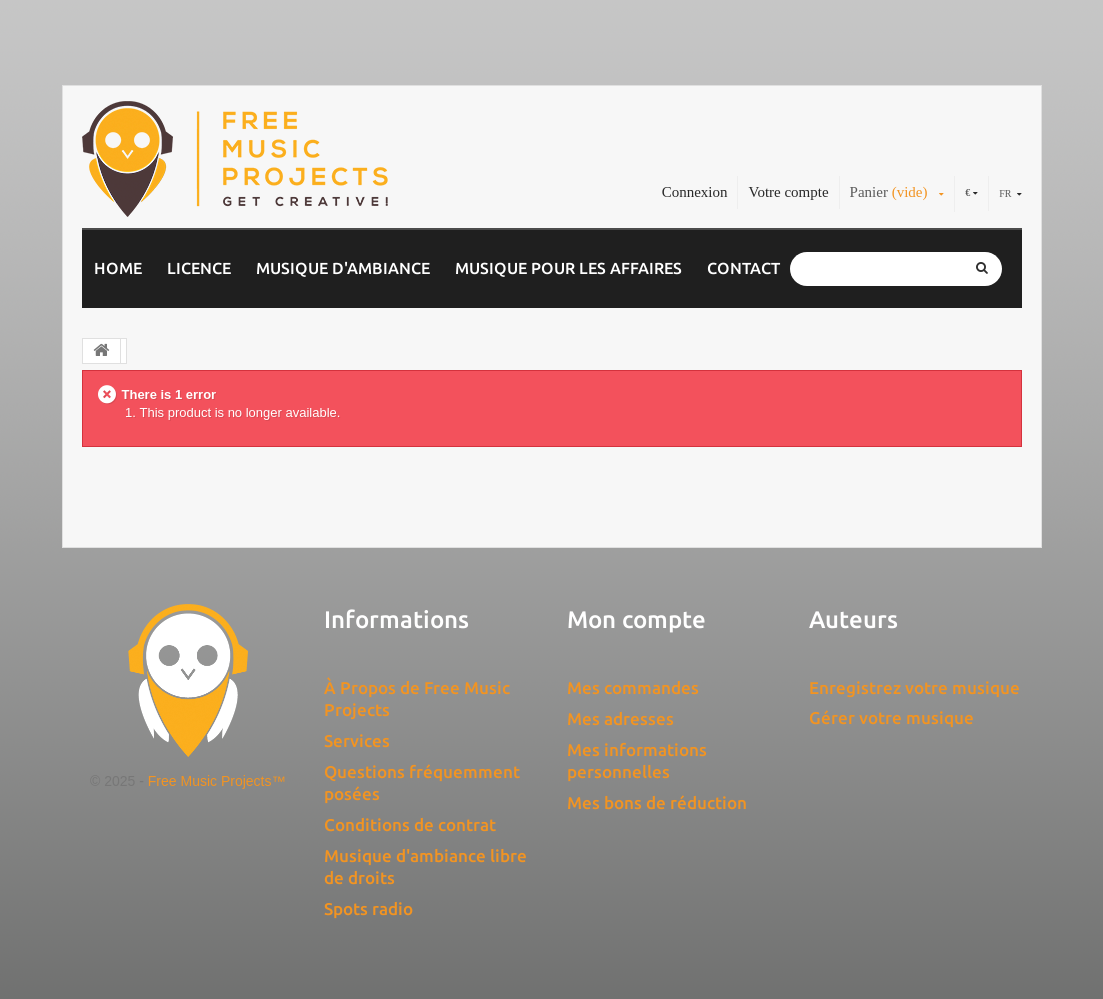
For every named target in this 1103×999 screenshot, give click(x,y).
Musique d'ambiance (343, 268)
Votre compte (788, 192)
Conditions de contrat (410, 824)
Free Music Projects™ (217, 781)
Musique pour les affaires (568, 268)
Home (118, 268)
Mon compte (636, 619)
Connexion (695, 192)
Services (357, 740)
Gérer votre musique (891, 717)
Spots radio (368, 908)
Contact (743, 268)
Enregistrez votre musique (914, 687)
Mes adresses (620, 718)
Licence (199, 268)
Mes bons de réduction (657, 802)
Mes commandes (633, 687)
